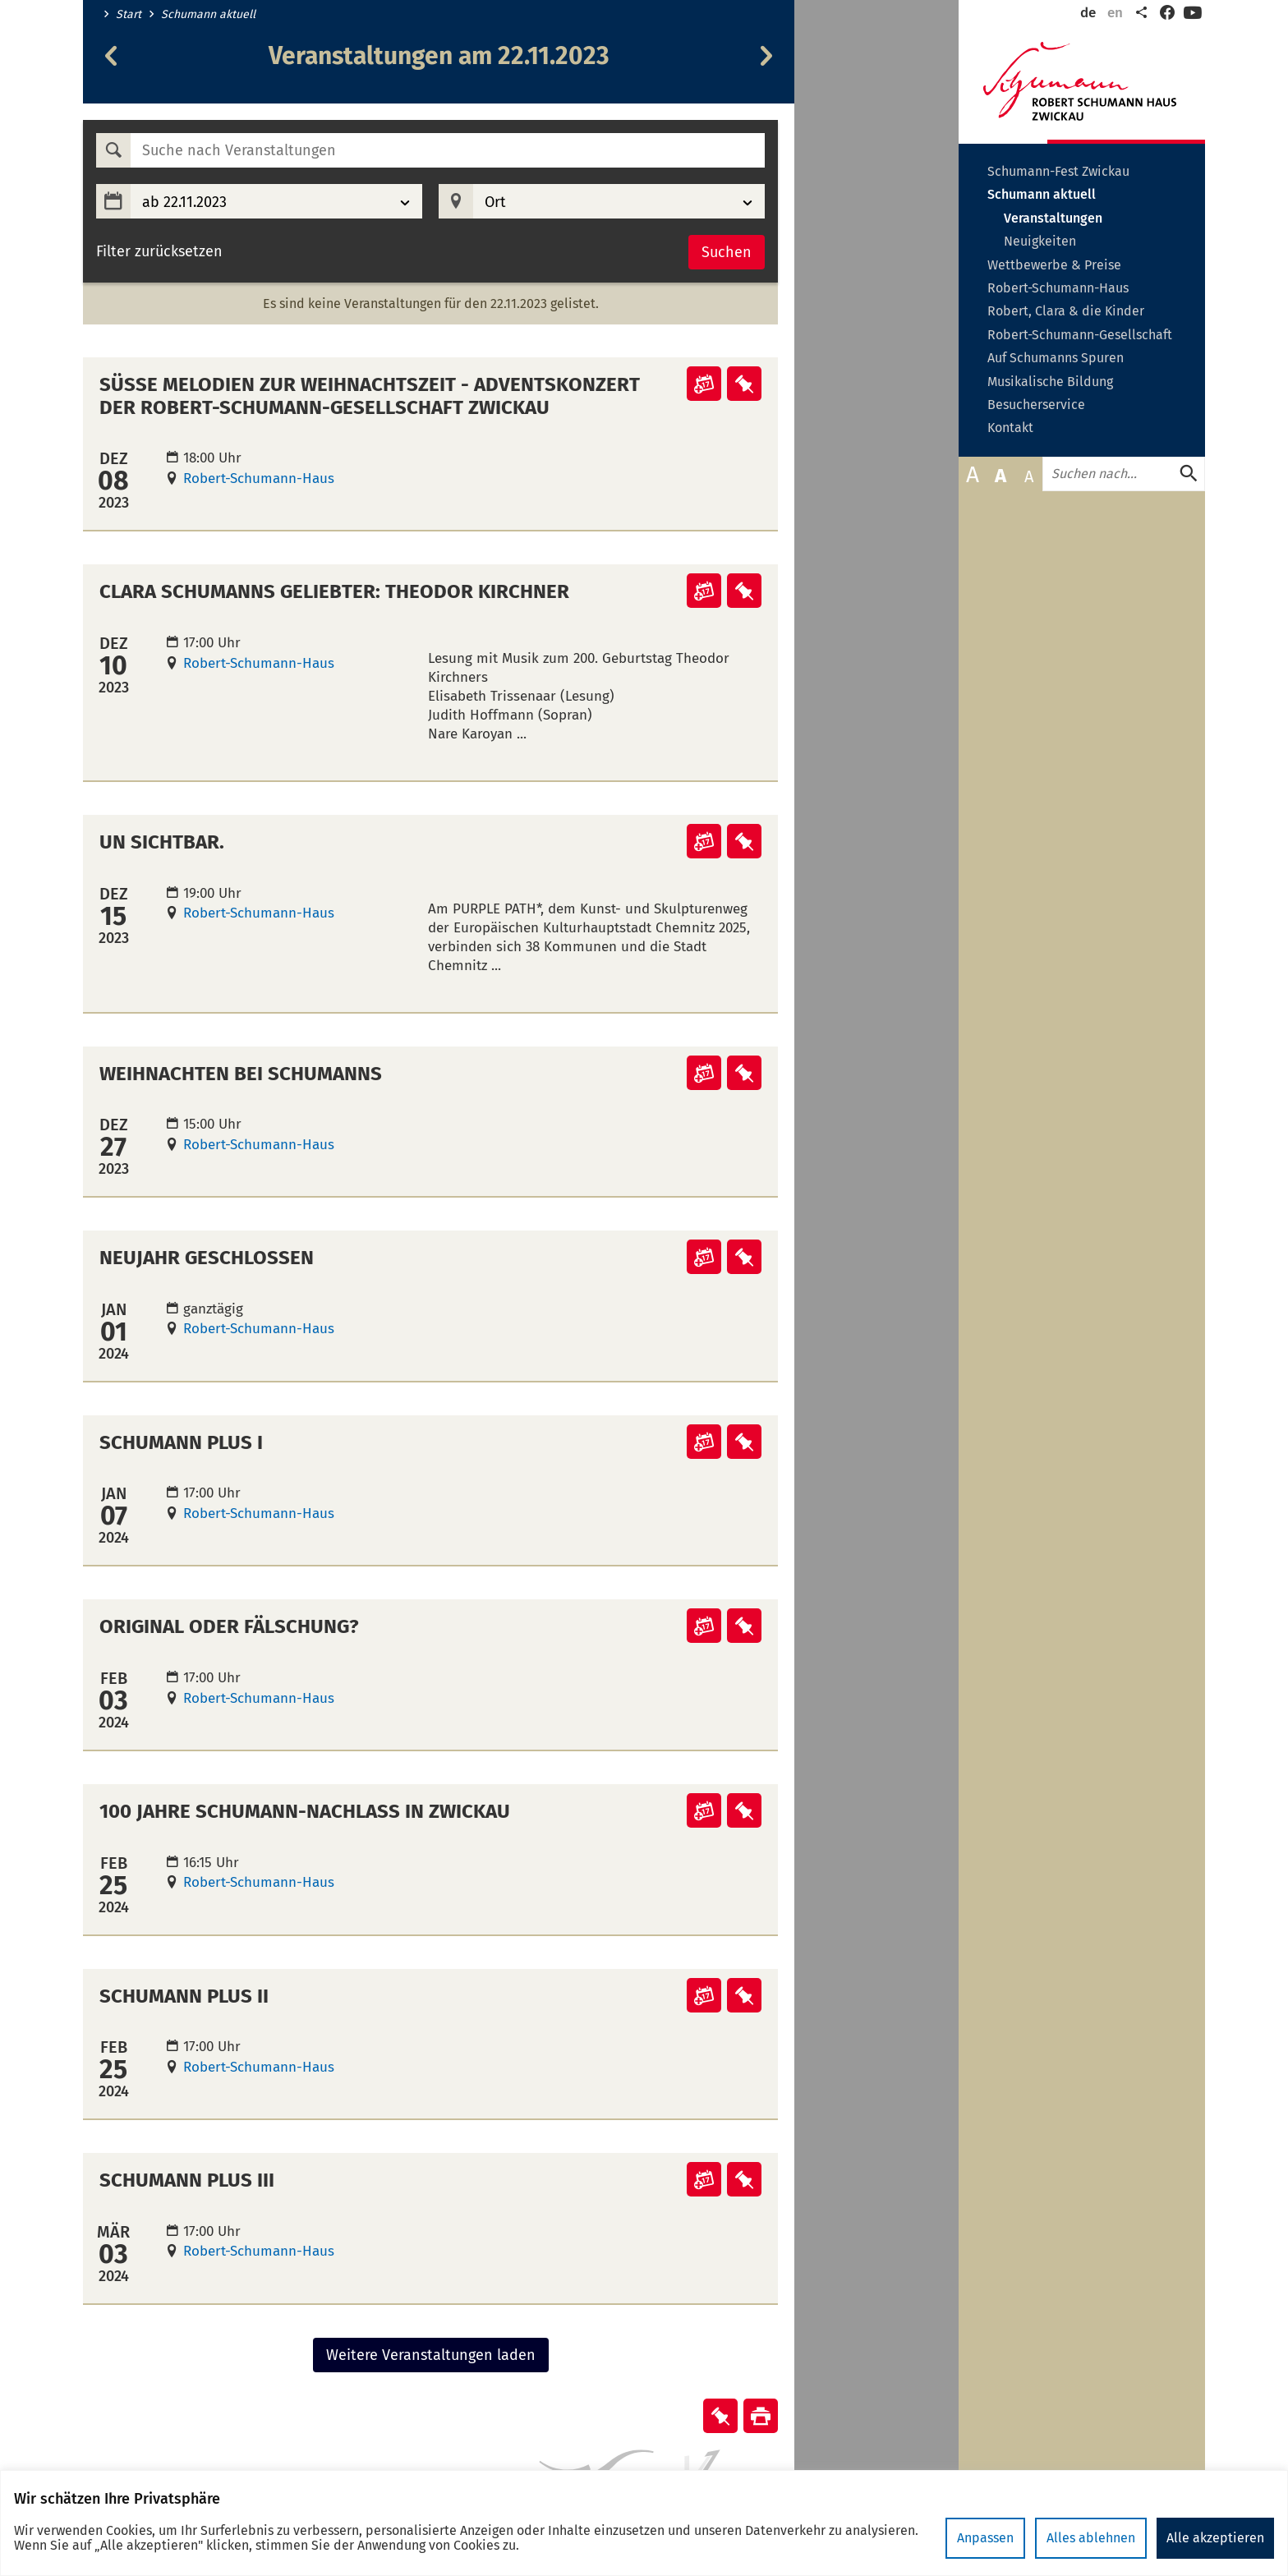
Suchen (727, 252)
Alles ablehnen (1090, 2538)
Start (128, 14)
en (1115, 12)
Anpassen (985, 2538)
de (1088, 12)
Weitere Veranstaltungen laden (431, 2355)
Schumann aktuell (208, 14)
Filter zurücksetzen (159, 251)
